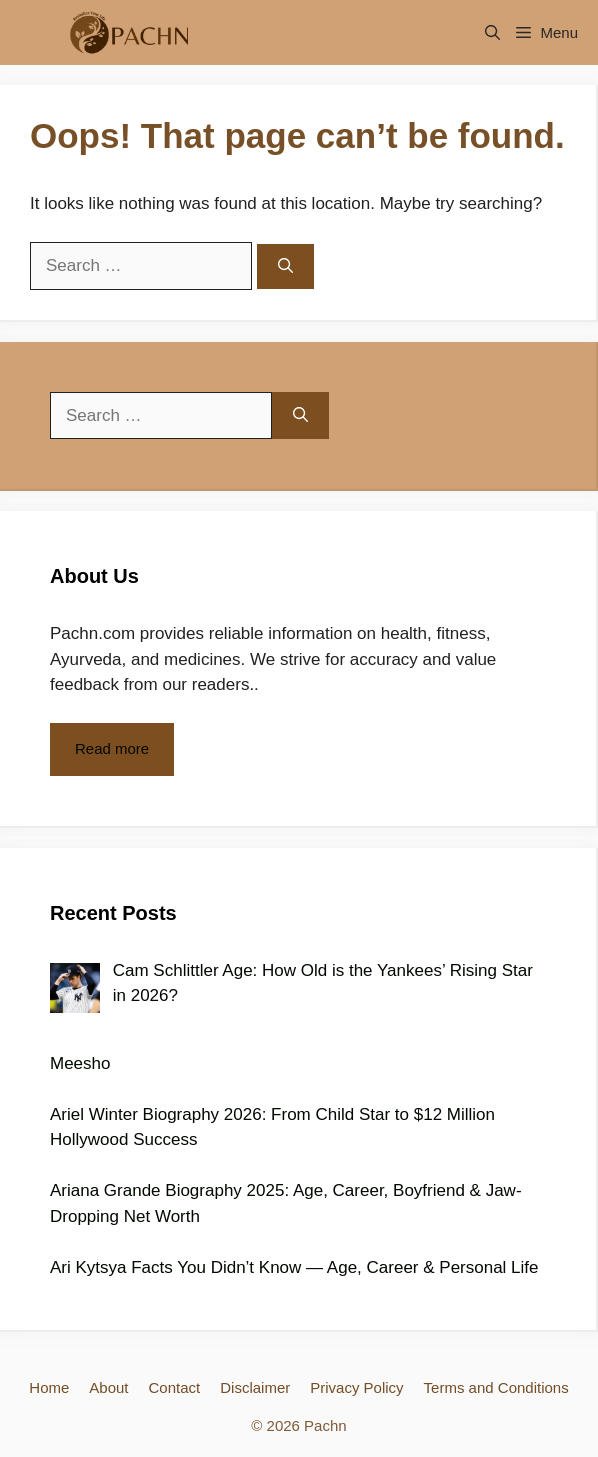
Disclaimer (255, 1387)
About (108, 1387)
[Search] (285, 266)
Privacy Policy (356, 1387)
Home (49, 1387)
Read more (112, 748)
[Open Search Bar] (492, 32)
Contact (175, 1387)
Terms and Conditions (496, 1387)
